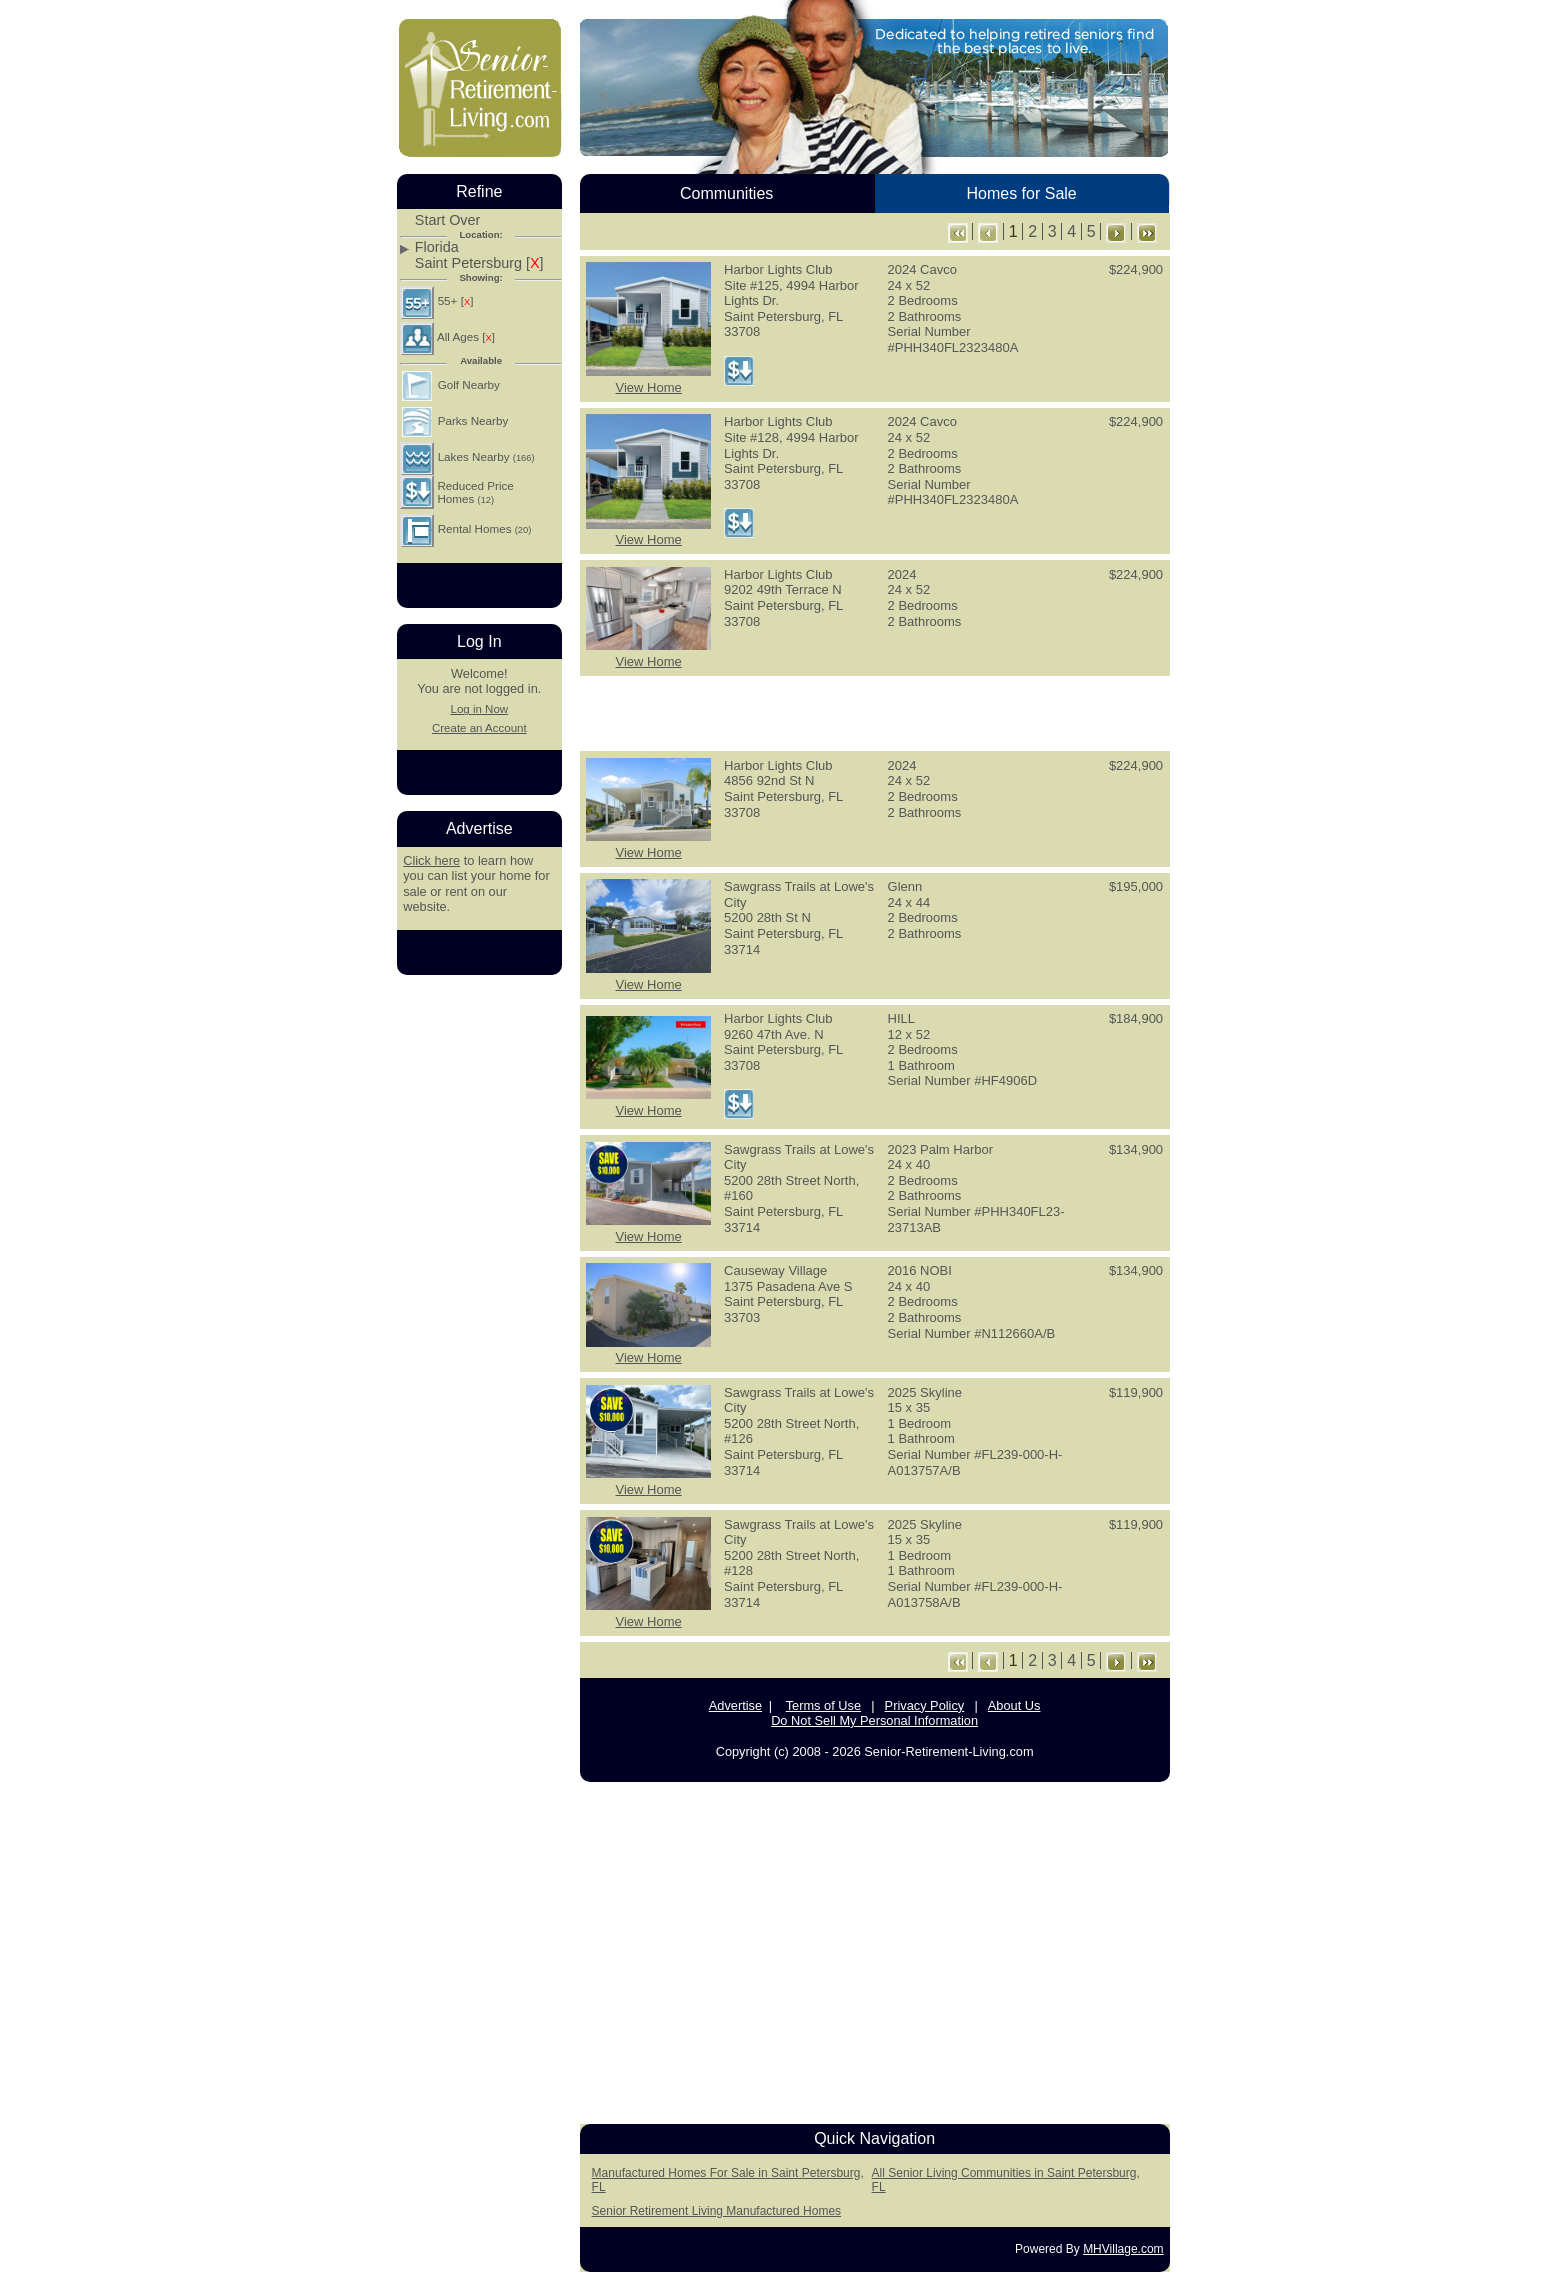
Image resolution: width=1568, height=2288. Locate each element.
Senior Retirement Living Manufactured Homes (716, 2211)
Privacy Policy (925, 1705)
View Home (648, 387)
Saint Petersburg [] (479, 263)
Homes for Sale (1021, 193)
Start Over (448, 220)
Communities (726, 193)
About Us (1014, 1705)
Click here (431, 860)
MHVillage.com (1123, 2249)
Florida (437, 247)
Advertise (735, 1705)
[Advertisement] (875, 712)
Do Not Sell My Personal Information (874, 1720)
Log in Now (479, 709)
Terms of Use (823, 1705)
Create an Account (479, 728)
